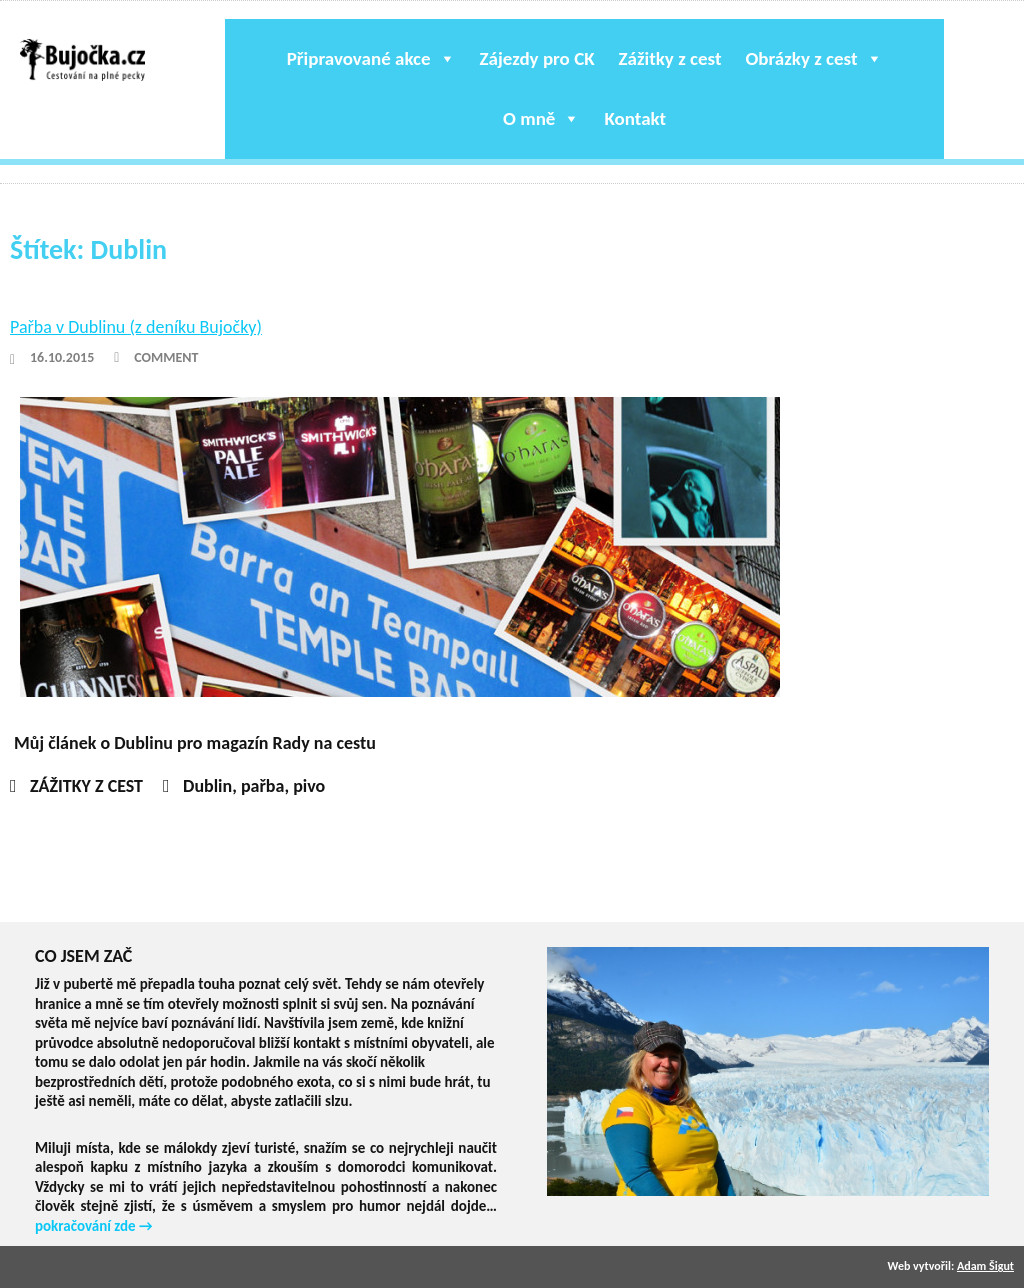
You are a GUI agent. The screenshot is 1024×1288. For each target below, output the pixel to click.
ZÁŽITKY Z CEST (86, 786)
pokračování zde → (94, 1226)
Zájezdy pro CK (537, 58)
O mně (541, 118)
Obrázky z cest (813, 58)
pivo (309, 786)
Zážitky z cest (670, 58)
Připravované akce (371, 58)
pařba (263, 786)
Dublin (207, 786)
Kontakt (635, 118)
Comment (166, 357)
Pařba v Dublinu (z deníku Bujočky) (136, 327)
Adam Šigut (985, 1266)
